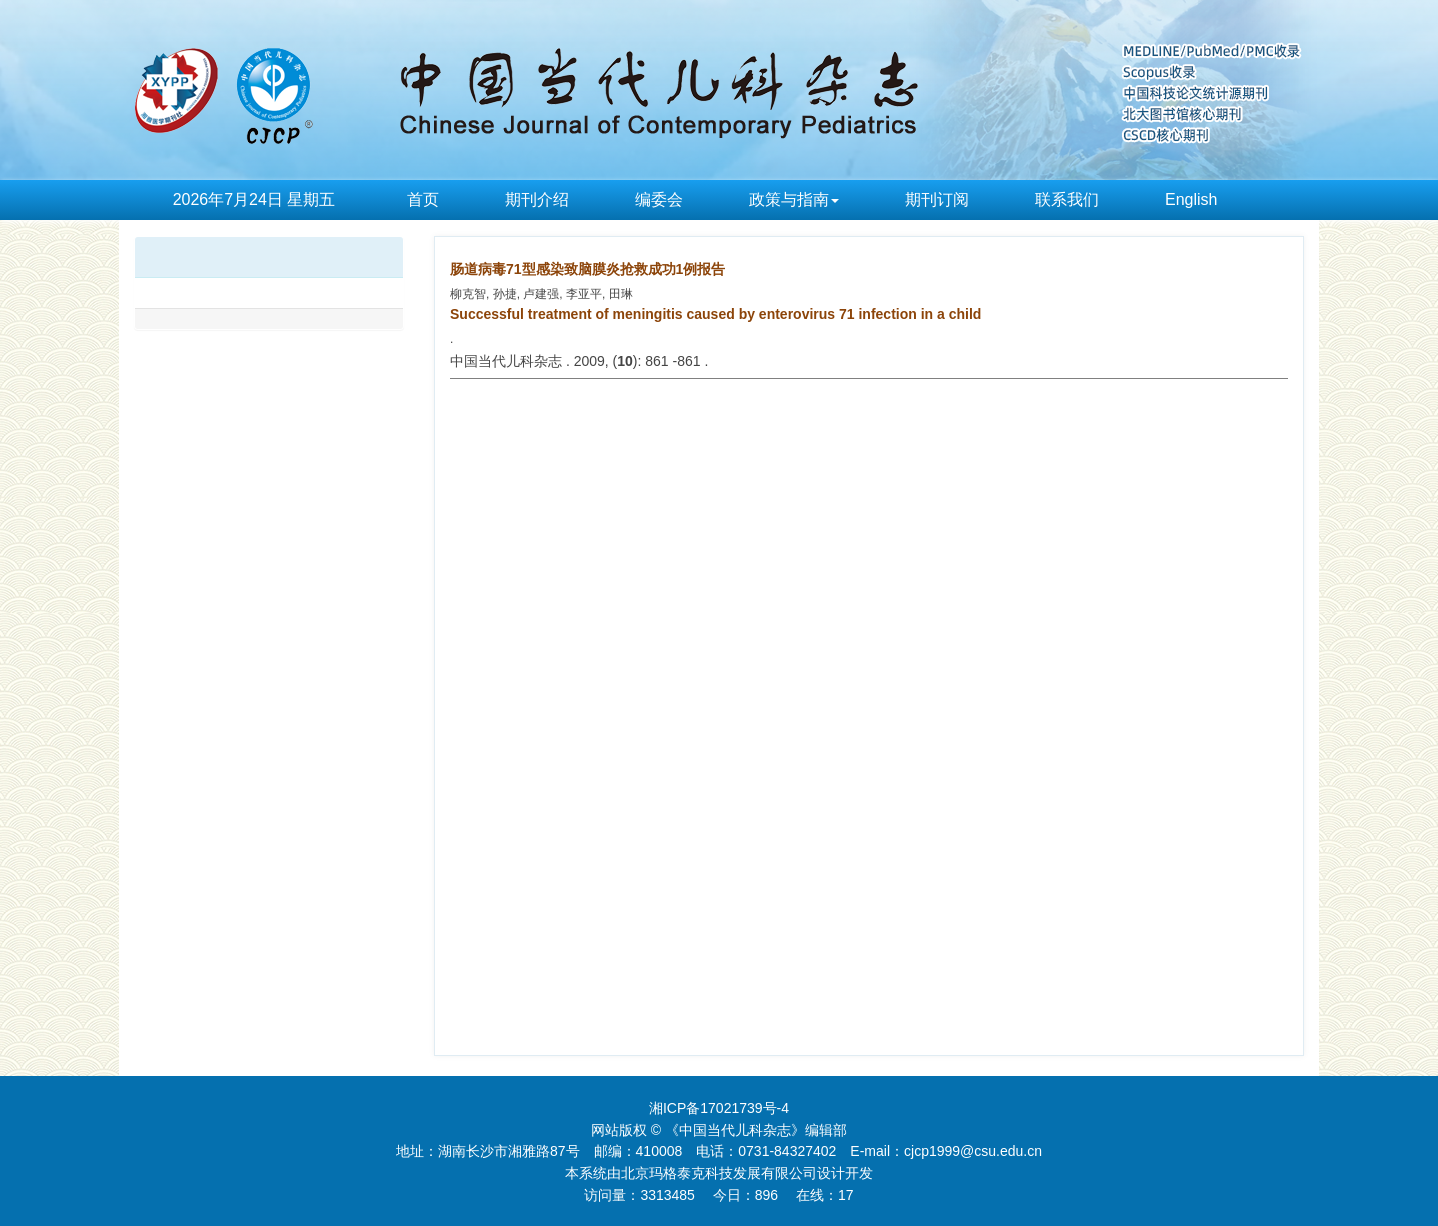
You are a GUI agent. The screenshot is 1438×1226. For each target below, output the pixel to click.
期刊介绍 (537, 199)
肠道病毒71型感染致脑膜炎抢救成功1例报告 (587, 269)
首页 (423, 199)
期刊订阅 (937, 199)
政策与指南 (794, 199)
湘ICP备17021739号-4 (719, 1108)
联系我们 (1067, 199)
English (1191, 199)
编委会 (659, 199)
